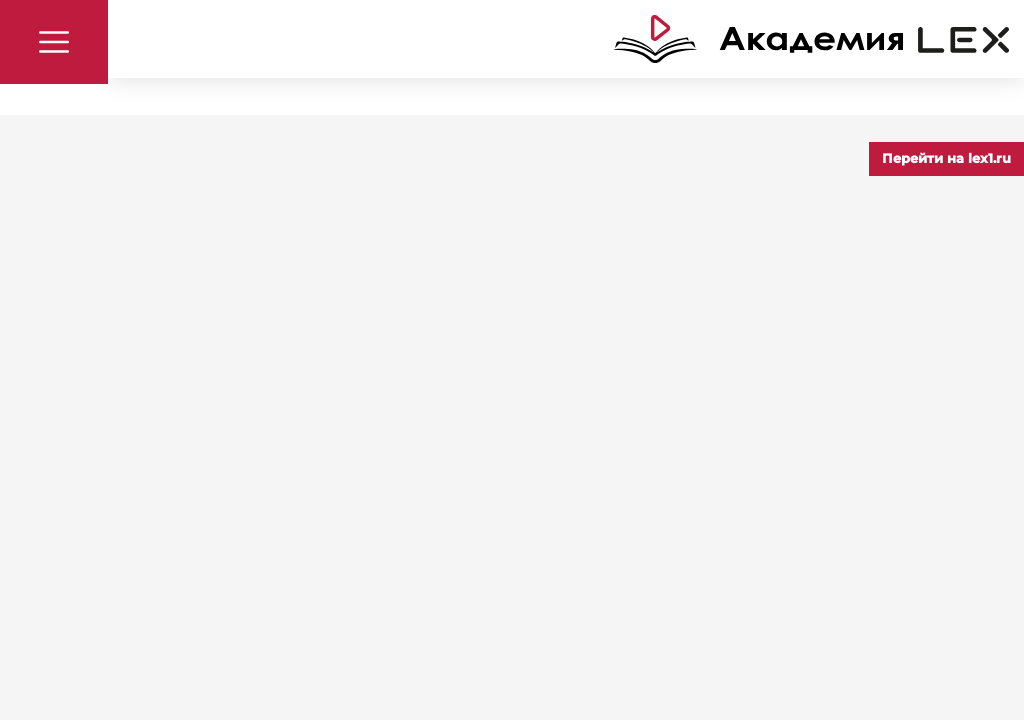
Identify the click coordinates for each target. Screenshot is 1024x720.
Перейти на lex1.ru (946, 158)
